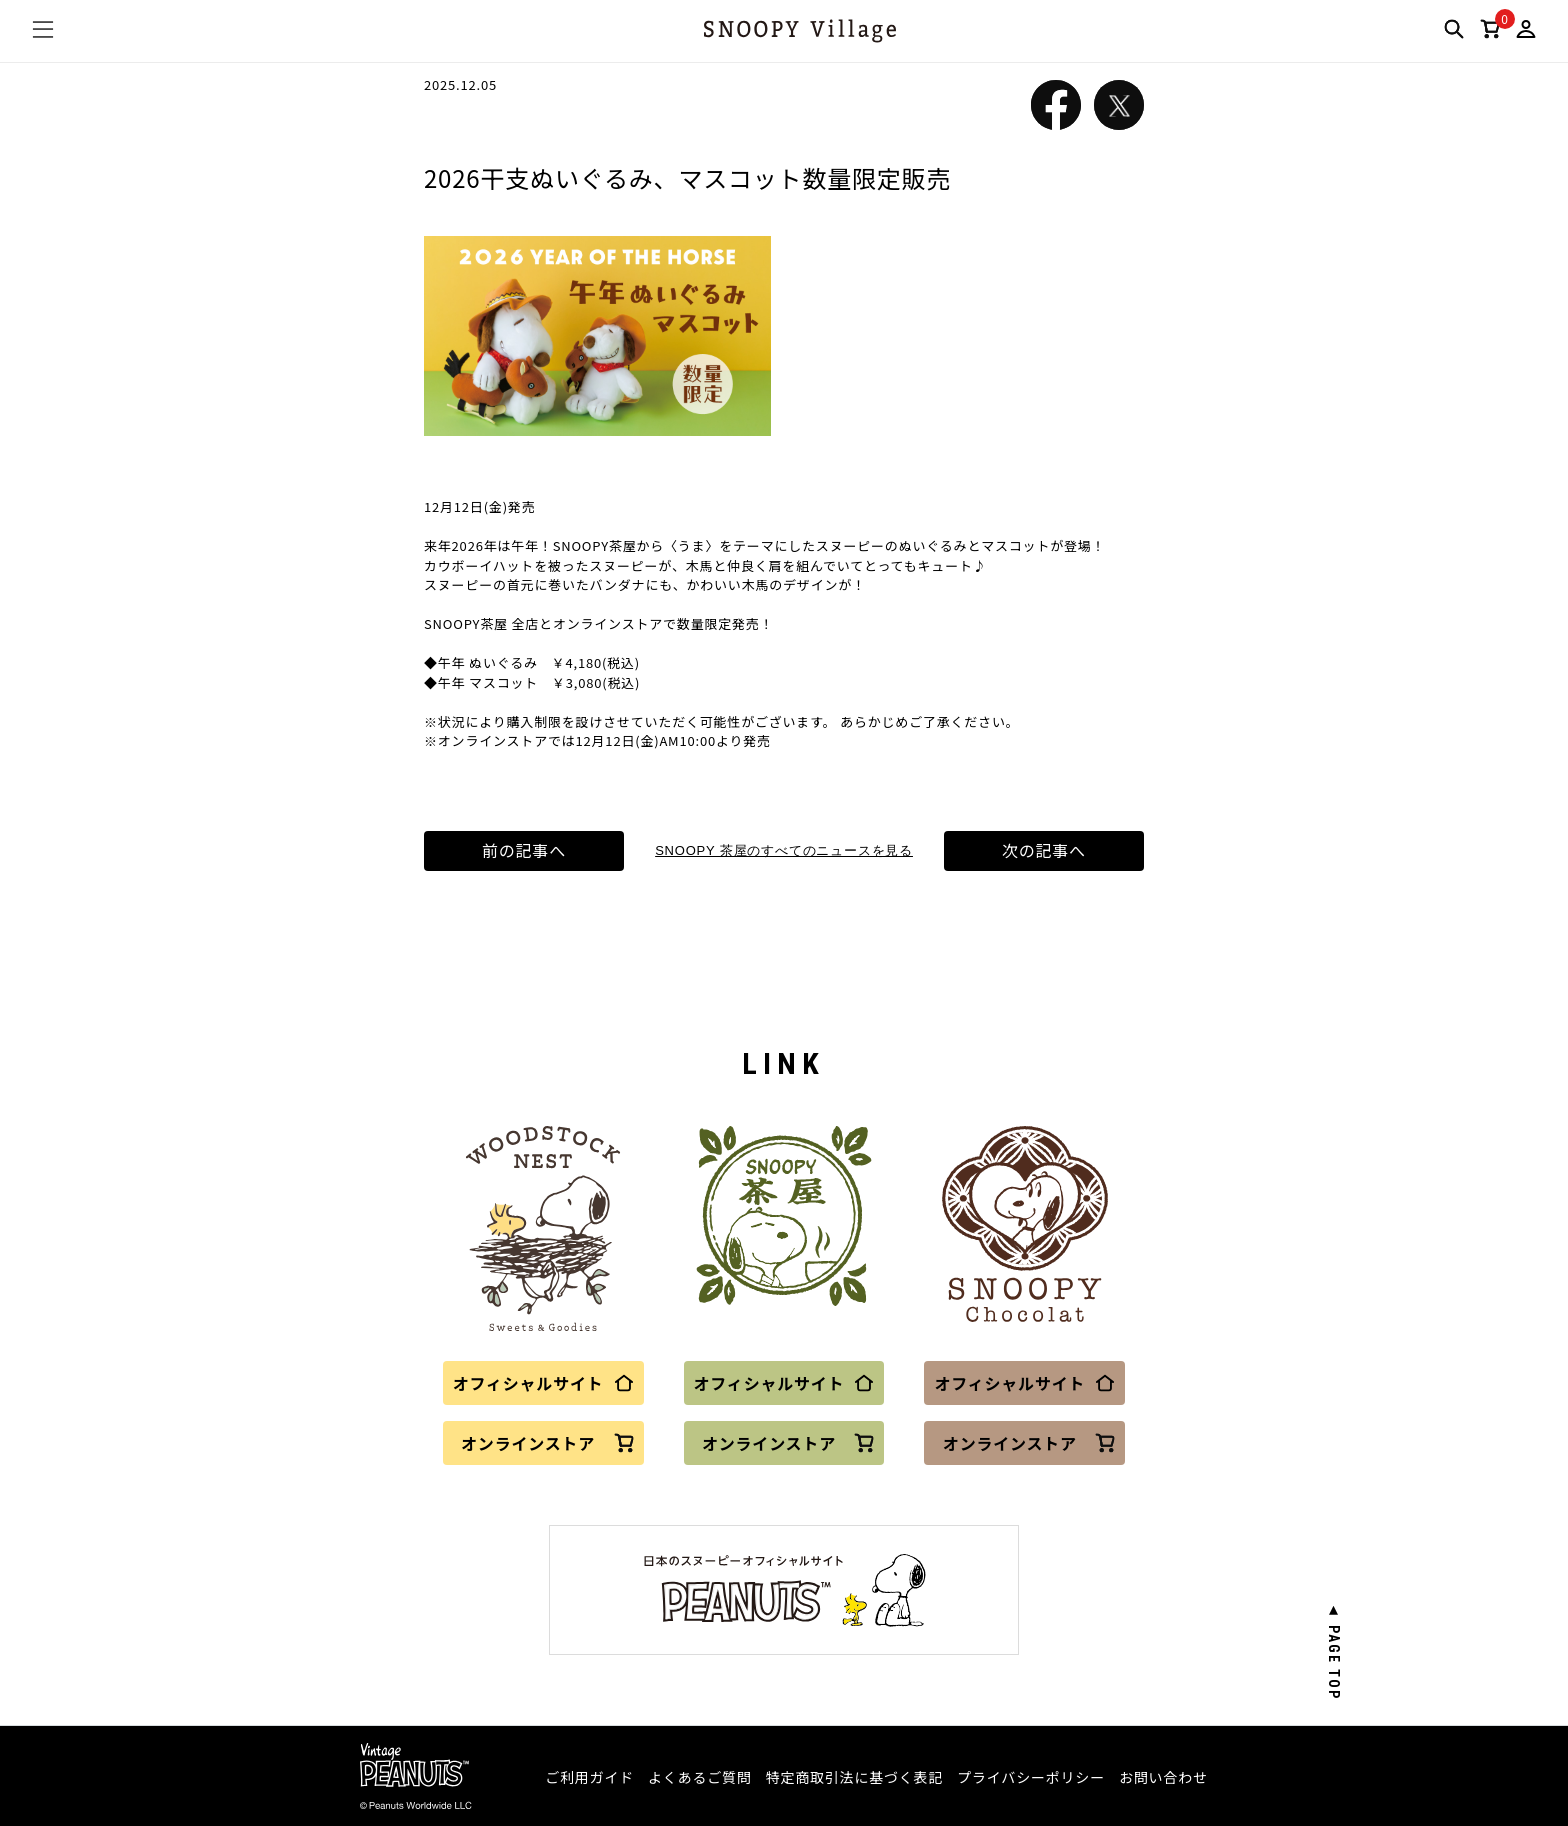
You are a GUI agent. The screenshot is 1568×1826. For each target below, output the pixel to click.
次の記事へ (1044, 851)
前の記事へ (524, 851)
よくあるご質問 (700, 1777)
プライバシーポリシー (1031, 1777)
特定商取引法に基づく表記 (855, 1777)
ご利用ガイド (589, 1777)
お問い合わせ (1163, 1777)
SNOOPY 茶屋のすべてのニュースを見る (784, 850)
